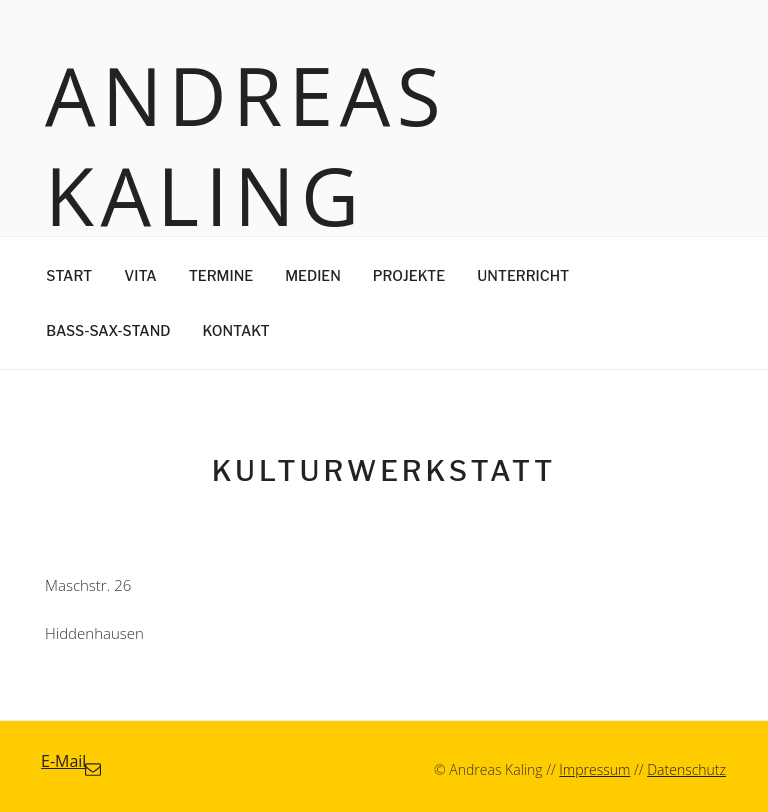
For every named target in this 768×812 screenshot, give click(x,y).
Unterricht (523, 275)
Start (69, 275)
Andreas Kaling (246, 144)
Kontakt (236, 330)
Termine (221, 275)
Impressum (594, 769)
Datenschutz (686, 769)
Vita (140, 275)
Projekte (409, 275)
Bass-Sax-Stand (108, 330)
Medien (313, 275)
